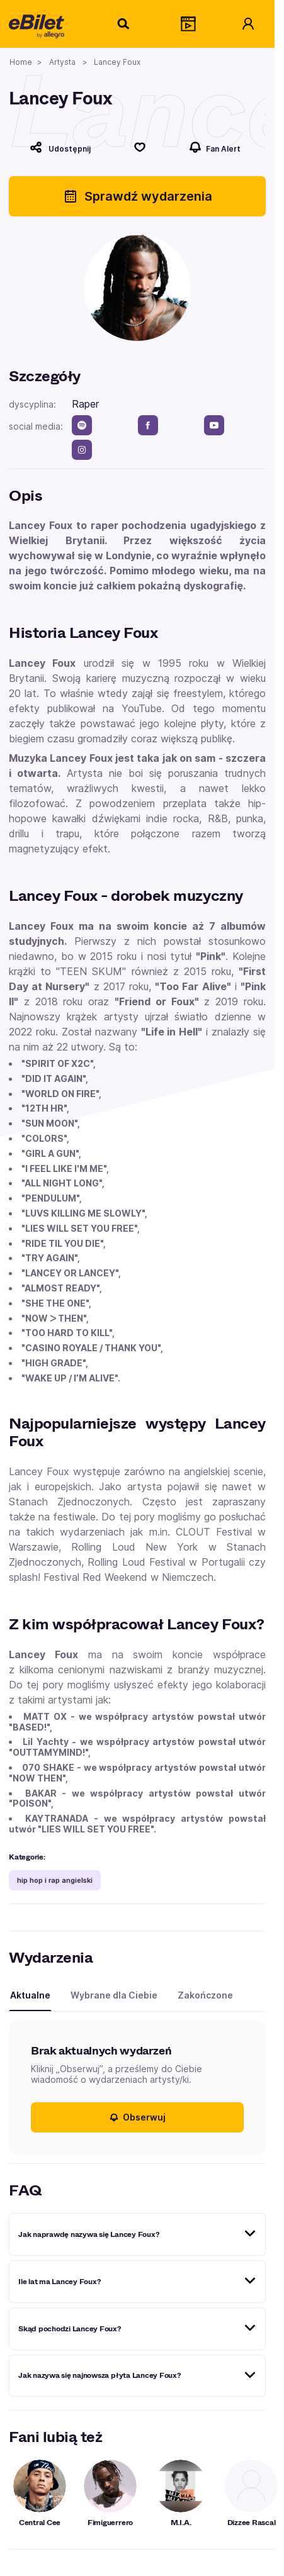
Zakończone (205, 1995)
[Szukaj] (124, 24)
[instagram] (82, 450)
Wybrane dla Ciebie (114, 1995)
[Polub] (140, 147)
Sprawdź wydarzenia (137, 196)
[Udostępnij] (60, 147)
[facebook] (148, 425)
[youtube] (214, 425)
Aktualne (30, 1995)
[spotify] (82, 425)
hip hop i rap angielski (55, 1880)
